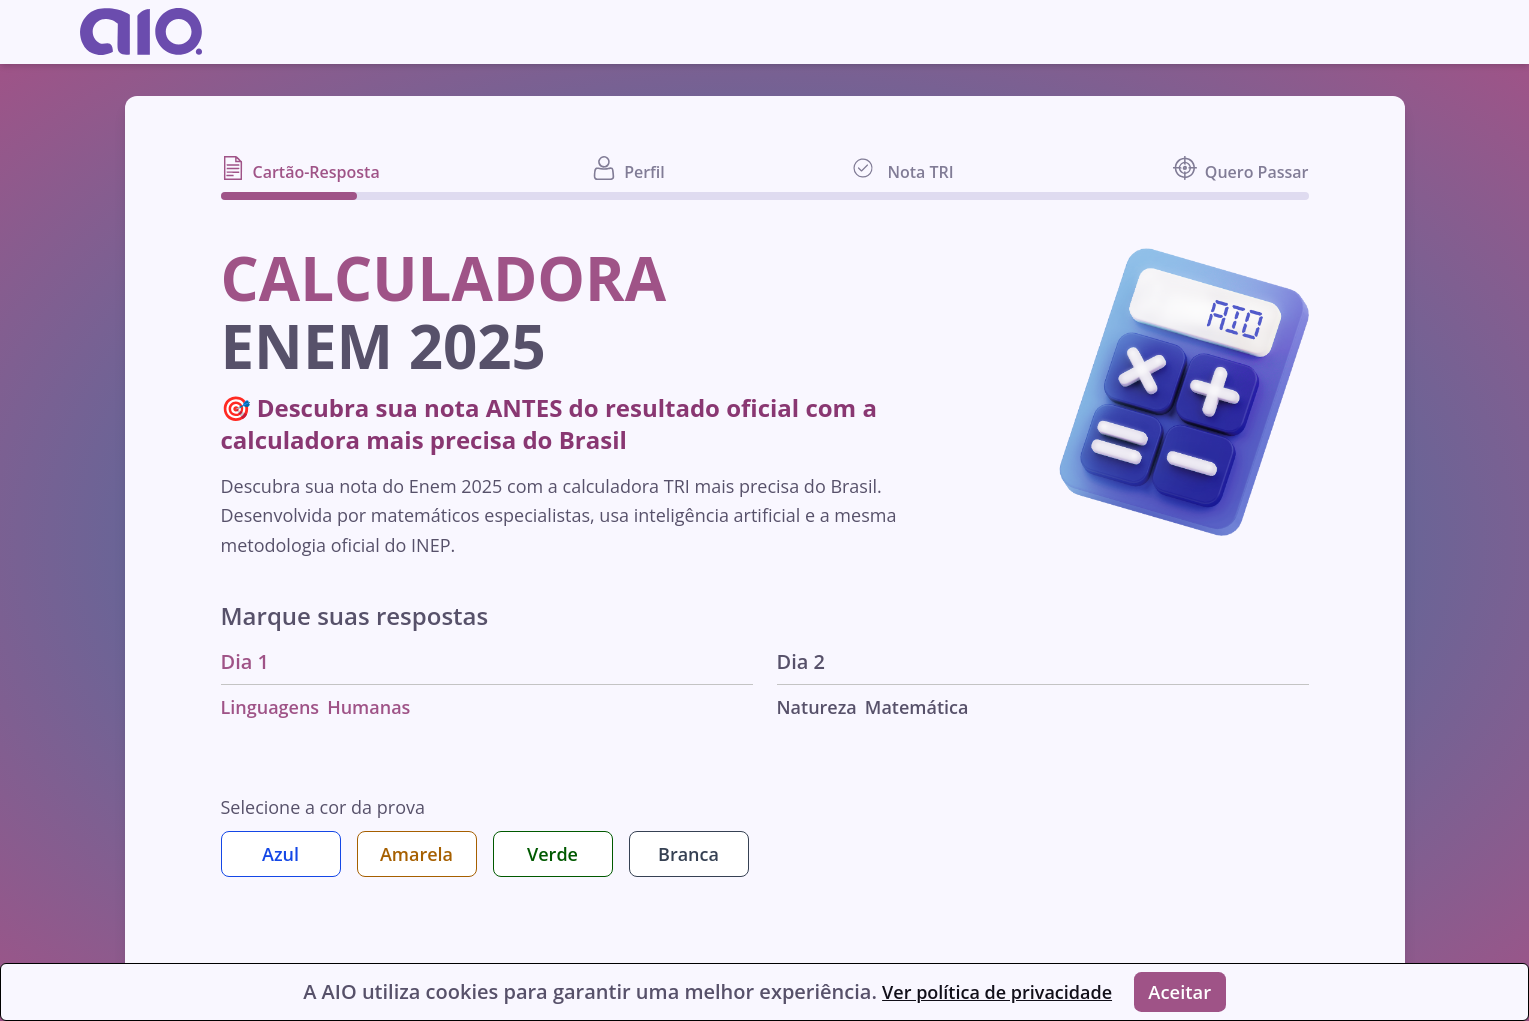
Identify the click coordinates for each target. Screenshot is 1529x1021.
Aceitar (1185, 989)
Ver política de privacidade (988, 990)
